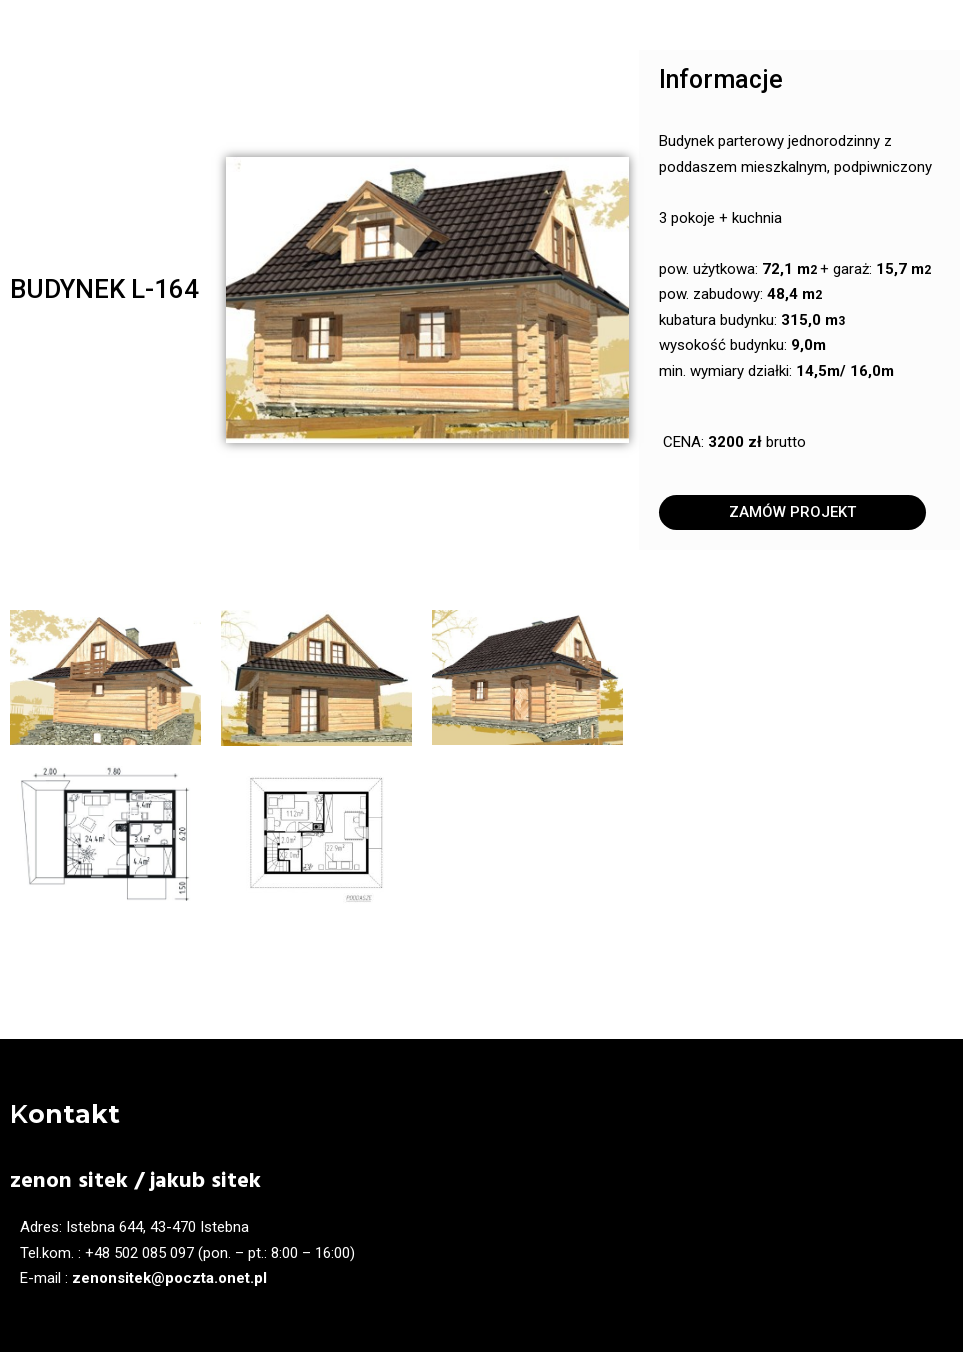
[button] (792, 512)
